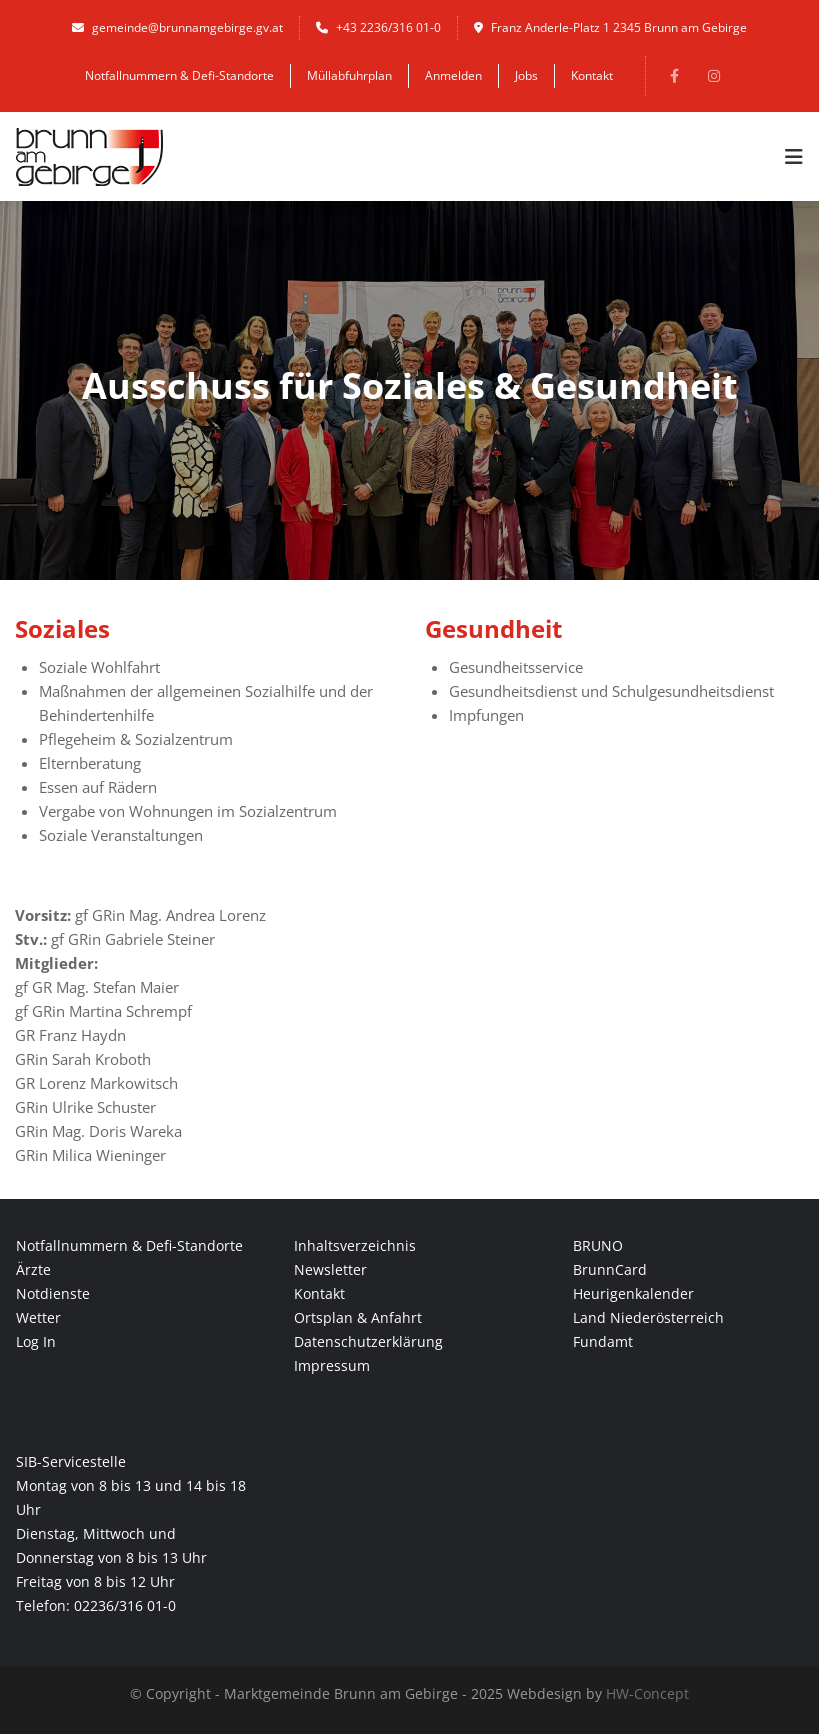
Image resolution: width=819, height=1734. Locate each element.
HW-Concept (647, 1693)
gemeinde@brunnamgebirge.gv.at (177, 27)
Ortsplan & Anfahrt (358, 1317)
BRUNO (598, 1245)
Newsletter (330, 1269)
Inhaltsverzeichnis (355, 1245)
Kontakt (592, 75)
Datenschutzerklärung (368, 1341)
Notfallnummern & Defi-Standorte (179, 75)
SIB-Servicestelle (71, 1461)
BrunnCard (610, 1269)
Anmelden (453, 75)
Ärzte (33, 1269)
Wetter (38, 1317)
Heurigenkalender (633, 1293)
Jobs (526, 75)
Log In (36, 1341)
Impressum (332, 1365)
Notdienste (53, 1293)
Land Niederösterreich (648, 1317)
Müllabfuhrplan (349, 75)
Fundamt (603, 1341)
